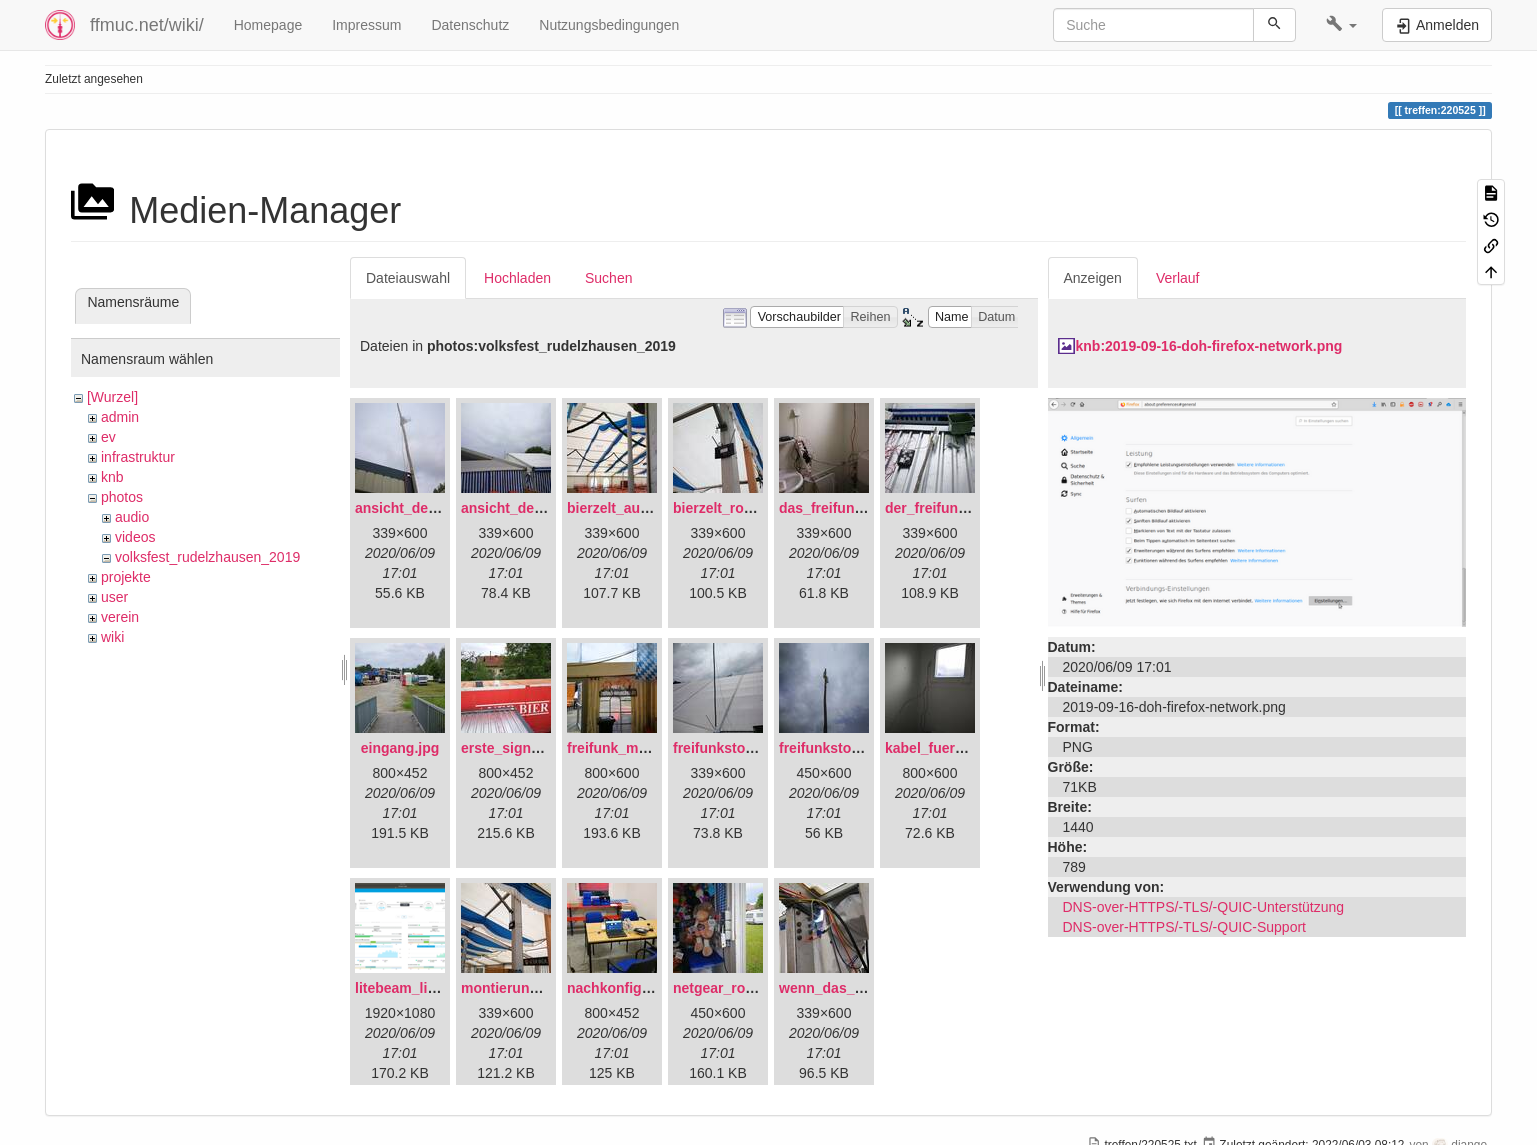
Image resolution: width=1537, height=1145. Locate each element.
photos (122, 497)
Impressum (366, 25)
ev (108, 437)
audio (132, 517)
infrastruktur (138, 457)
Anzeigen (1093, 278)
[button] (1341, 25)
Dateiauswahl (408, 278)
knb (112, 477)
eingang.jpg (400, 748)
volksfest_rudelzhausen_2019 (207, 557)
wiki (112, 637)
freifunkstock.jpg (835, 748)
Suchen (608, 278)
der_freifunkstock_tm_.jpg (972, 508)
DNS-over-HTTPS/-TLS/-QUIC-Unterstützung (1204, 907)
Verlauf (1178, 278)
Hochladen (517, 278)
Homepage (268, 25)
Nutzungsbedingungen (609, 25)
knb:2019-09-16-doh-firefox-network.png (1209, 346)
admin (120, 417)
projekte (126, 577)
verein (120, 617)
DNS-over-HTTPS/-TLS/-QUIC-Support (1184, 927)
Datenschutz (470, 25)
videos (135, 537)
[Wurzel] (112, 397)
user (114, 597)
